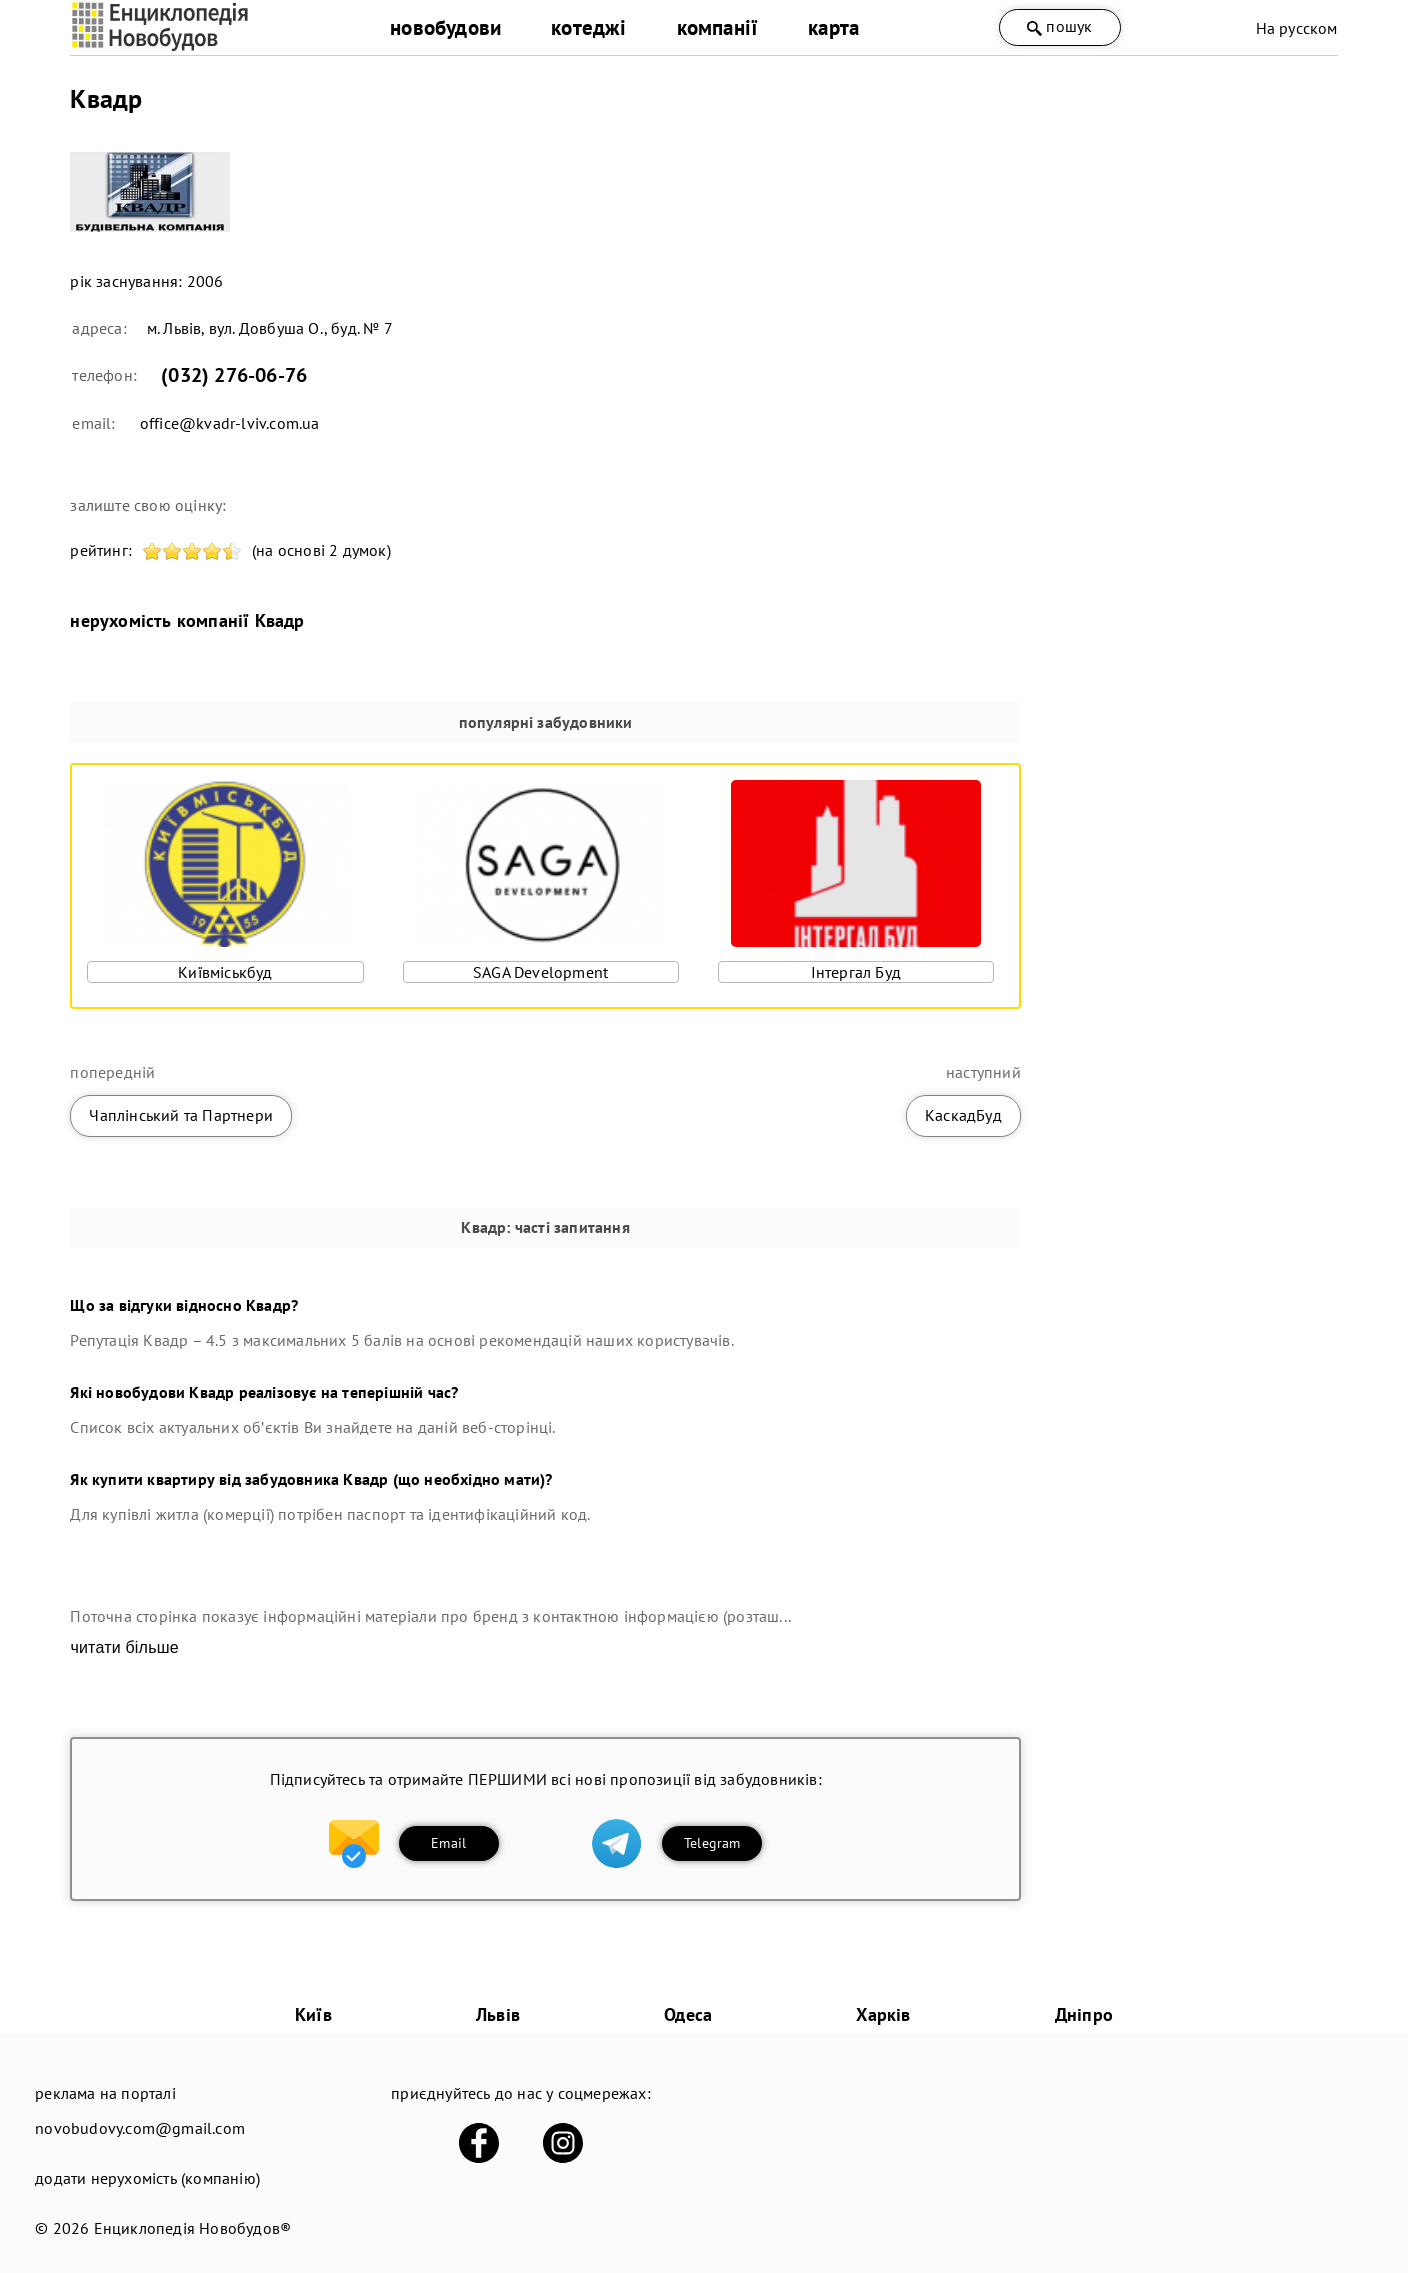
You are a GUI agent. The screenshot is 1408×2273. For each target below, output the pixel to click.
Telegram (712, 1843)
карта (833, 27)
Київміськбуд (225, 972)
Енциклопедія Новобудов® (193, 2228)
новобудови (445, 27)
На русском (1297, 28)
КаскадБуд (963, 1115)
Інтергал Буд (856, 972)
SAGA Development (540, 972)
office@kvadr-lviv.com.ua (230, 423)
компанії (718, 27)
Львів (498, 2014)
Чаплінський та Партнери (181, 1115)
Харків (883, 2014)
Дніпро (1084, 2014)
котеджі (588, 27)
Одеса (688, 2014)
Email (448, 1843)
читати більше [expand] (124, 1647)
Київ (313, 2014)
